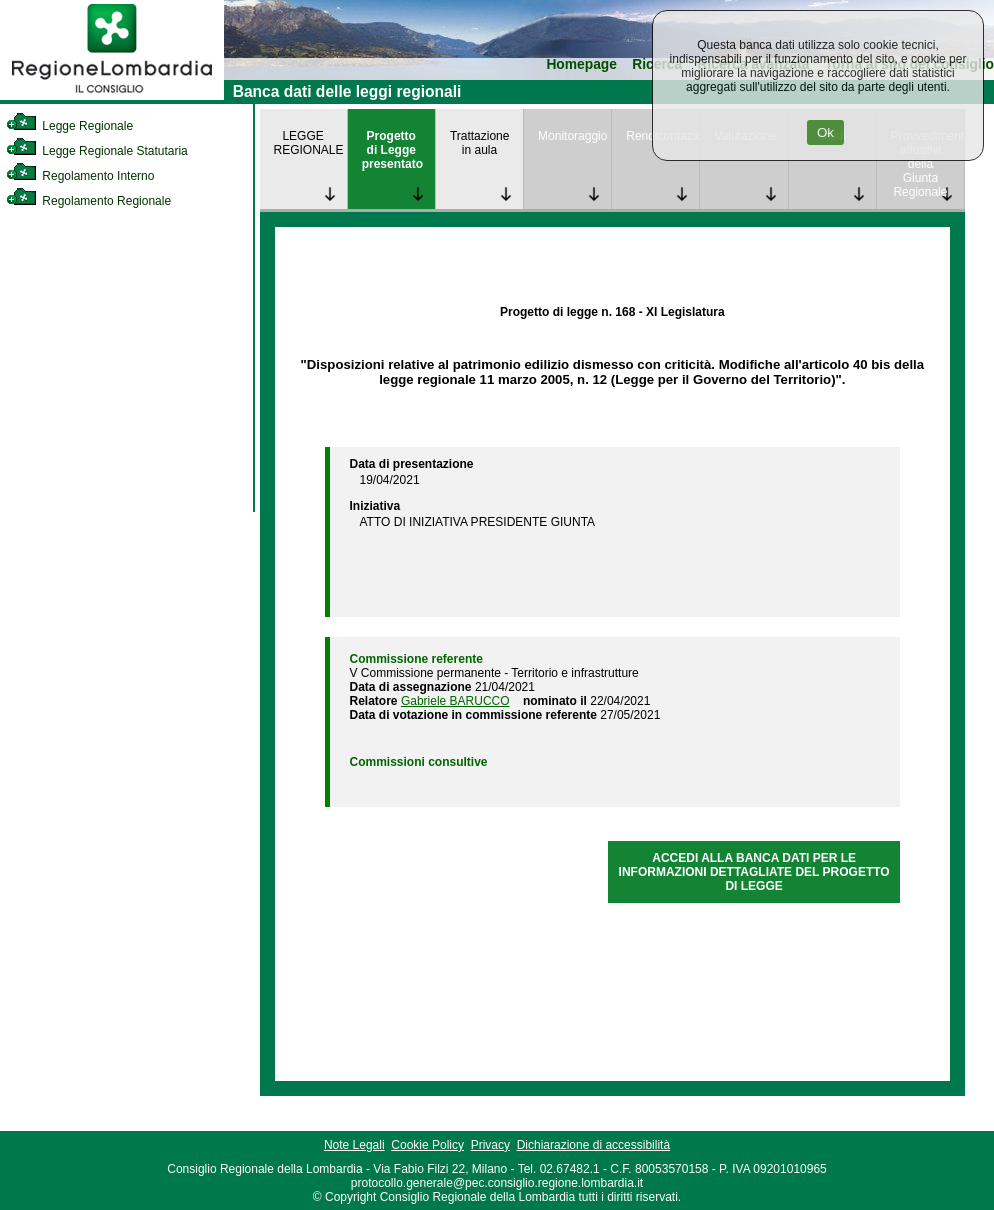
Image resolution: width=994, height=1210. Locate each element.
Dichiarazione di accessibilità (593, 1145)
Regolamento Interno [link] (80, 176)
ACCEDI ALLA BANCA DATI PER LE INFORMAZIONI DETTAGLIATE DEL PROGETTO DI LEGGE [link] (754, 872)
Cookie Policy (427, 1145)
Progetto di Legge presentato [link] (392, 150)
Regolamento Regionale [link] (88, 201)
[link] (112, 96)
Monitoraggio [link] (572, 136)
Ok (825, 132)
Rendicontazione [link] (662, 136)
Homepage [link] (581, 64)
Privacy (490, 1145)
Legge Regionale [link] (69, 126)
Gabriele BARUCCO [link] (455, 701)
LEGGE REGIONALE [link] (309, 143)
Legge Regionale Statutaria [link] (97, 151)
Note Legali (354, 1145)
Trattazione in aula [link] (480, 143)
